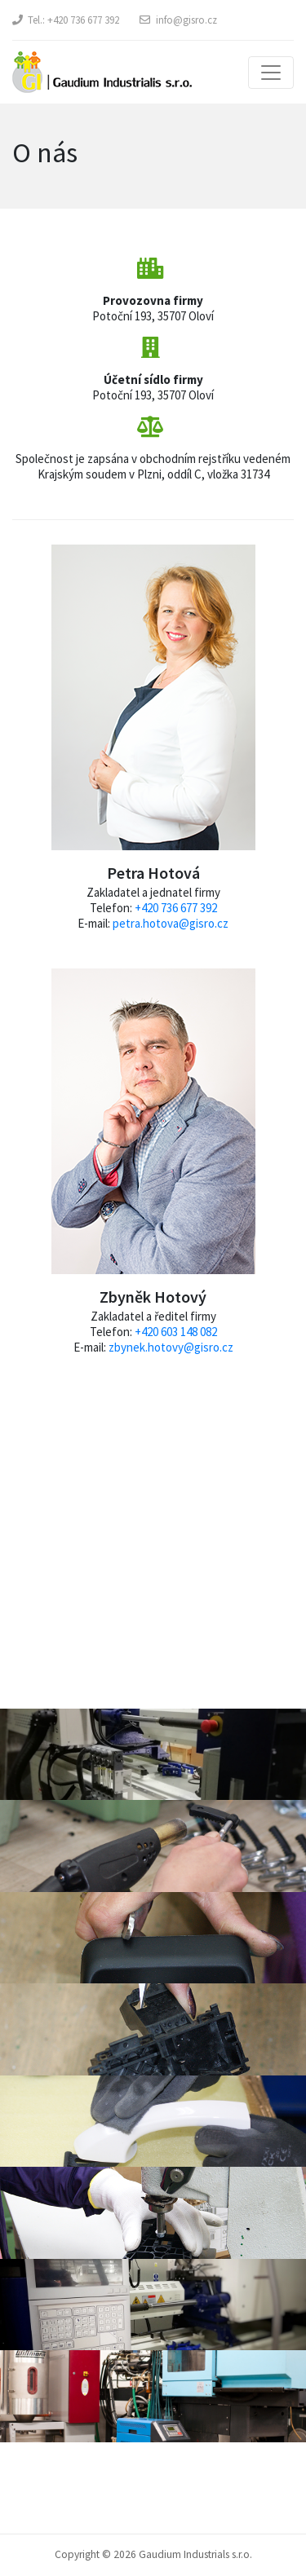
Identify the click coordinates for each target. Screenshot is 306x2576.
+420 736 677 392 (83, 20)
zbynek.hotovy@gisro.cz (171, 1347)
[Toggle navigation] (271, 72)
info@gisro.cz (186, 20)
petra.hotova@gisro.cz (170, 923)
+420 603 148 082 (176, 1331)
